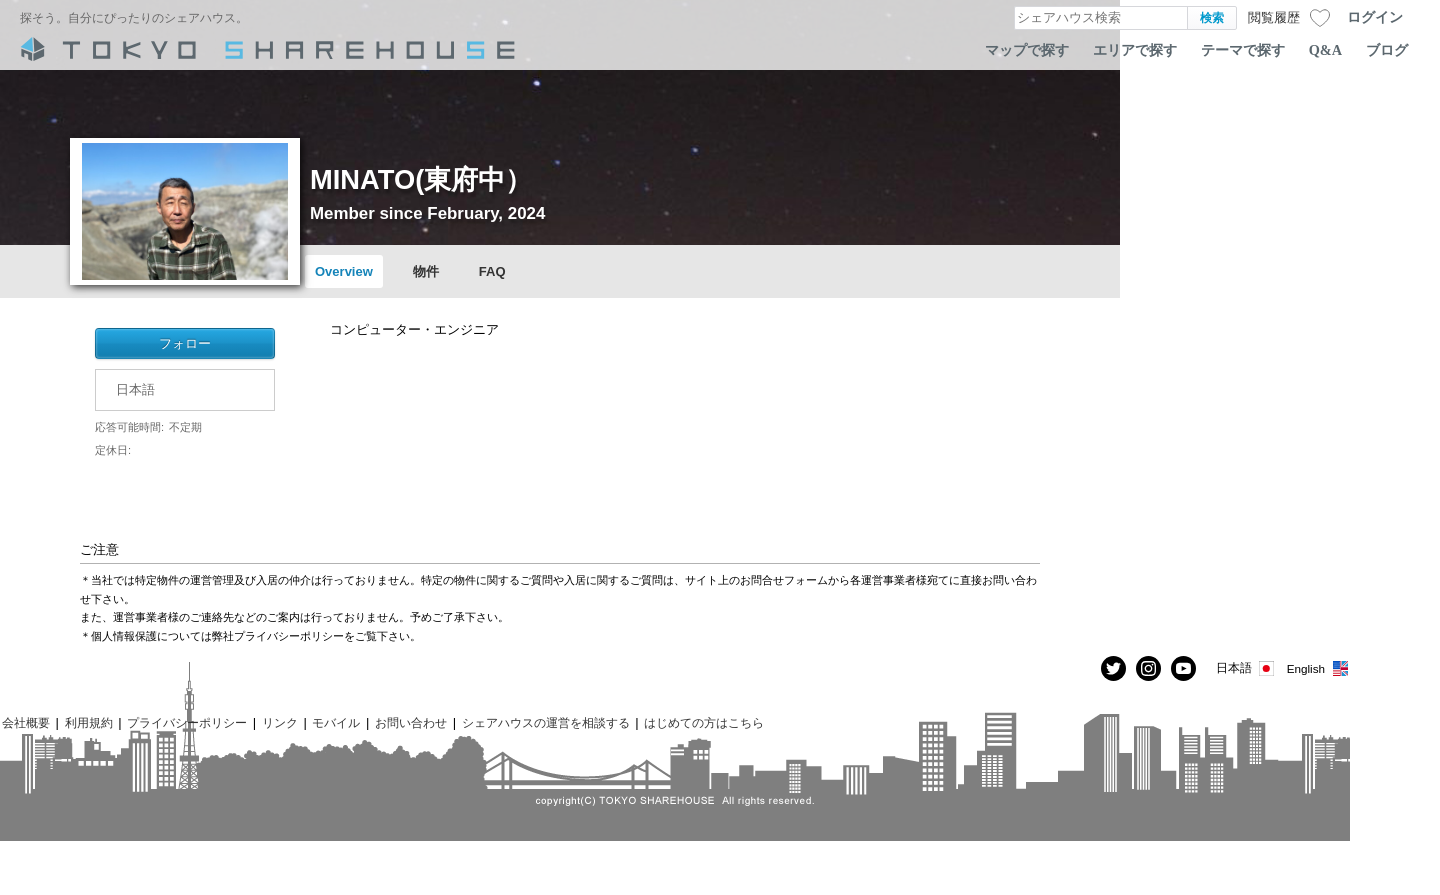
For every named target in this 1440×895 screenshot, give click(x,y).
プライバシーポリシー (187, 722)
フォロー (185, 343)
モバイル (336, 722)
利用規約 (89, 722)
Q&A (1325, 50)
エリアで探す (1135, 50)
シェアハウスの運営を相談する (546, 722)
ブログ (1387, 50)
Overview (344, 271)
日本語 (1246, 668)
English (1318, 668)
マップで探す (1027, 50)
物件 (426, 271)
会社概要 (26, 722)
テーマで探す (1243, 50)
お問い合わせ (411, 722)
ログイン (1375, 17)
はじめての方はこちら (704, 722)
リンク (280, 722)
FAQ (492, 271)
